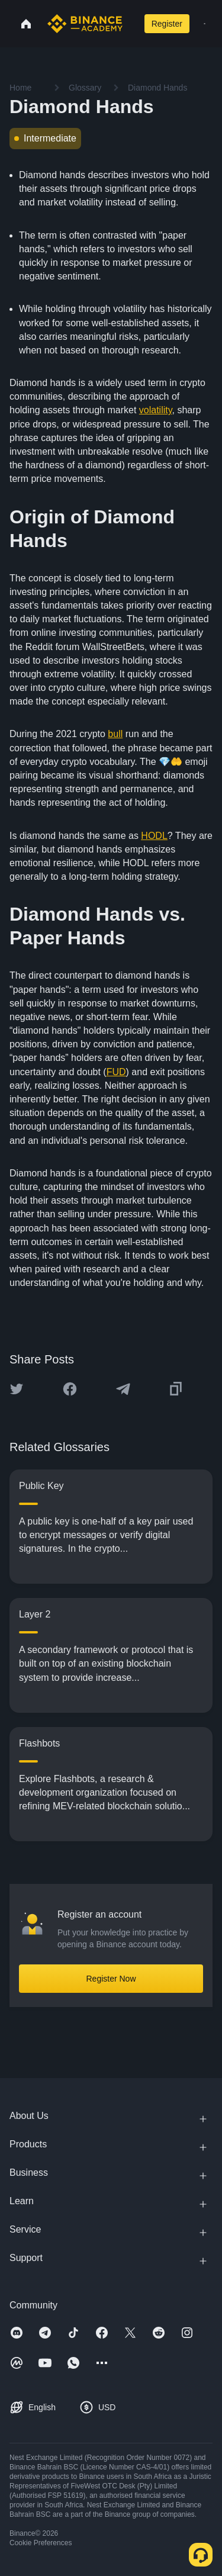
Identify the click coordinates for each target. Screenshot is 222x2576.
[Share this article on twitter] (16, 1389)
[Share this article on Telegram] (123, 1389)
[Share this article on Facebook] (70, 1389)
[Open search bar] (130, 23)
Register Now (111, 1978)
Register (167, 23)
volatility (155, 410)
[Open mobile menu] (205, 23)
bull (115, 734)
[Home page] (85, 23)
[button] (204, 24)
